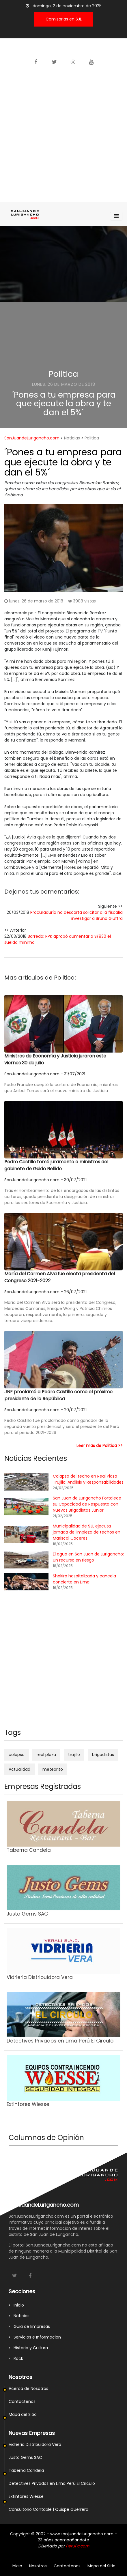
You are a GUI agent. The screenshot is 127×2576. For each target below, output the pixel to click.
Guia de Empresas (29, 2326)
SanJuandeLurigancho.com (31, 438)
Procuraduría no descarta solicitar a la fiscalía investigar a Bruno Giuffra (76, 915)
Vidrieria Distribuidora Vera (35, 2444)
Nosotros (38, 2566)
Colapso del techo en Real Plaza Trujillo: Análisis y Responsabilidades (88, 1479)
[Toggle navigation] (116, 216)
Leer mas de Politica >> (99, 1445)
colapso (17, 1754)
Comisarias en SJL (64, 19)
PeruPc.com (77, 2546)
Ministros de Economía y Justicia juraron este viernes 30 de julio (55, 1059)
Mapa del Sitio (23, 2414)
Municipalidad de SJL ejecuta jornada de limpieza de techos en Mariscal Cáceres (86, 1532)
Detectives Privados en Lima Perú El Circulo (52, 2483)
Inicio (16, 2305)
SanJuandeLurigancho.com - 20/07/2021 (45, 1410)
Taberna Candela (26, 2470)
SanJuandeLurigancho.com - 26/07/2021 (45, 1292)
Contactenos (22, 2401)
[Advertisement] (63, 135)
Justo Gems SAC (25, 2457)
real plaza (46, 1754)
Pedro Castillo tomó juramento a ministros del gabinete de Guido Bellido (56, 1165)
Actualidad (19, 1769)
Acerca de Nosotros (28, 2388)
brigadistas (103, 1754)
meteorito (52, 1769)
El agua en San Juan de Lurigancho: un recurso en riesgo (88, 1557)
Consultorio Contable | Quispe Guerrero (48, 2509)
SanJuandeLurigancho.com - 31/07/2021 (44, 1074)
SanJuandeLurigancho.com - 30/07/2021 (45, 1180)
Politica (63, 374)
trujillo (74, 1754)
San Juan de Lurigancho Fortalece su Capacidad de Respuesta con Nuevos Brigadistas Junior (87, 1504)
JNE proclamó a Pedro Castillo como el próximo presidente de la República (58, 1395)
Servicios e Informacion (35, 2337)
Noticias (72, 438)
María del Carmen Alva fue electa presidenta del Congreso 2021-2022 (59, 1277)
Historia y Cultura (28, 2348)
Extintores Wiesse (26, 2496)
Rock (16, 2358)
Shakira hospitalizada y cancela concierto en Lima (84, 1579)
